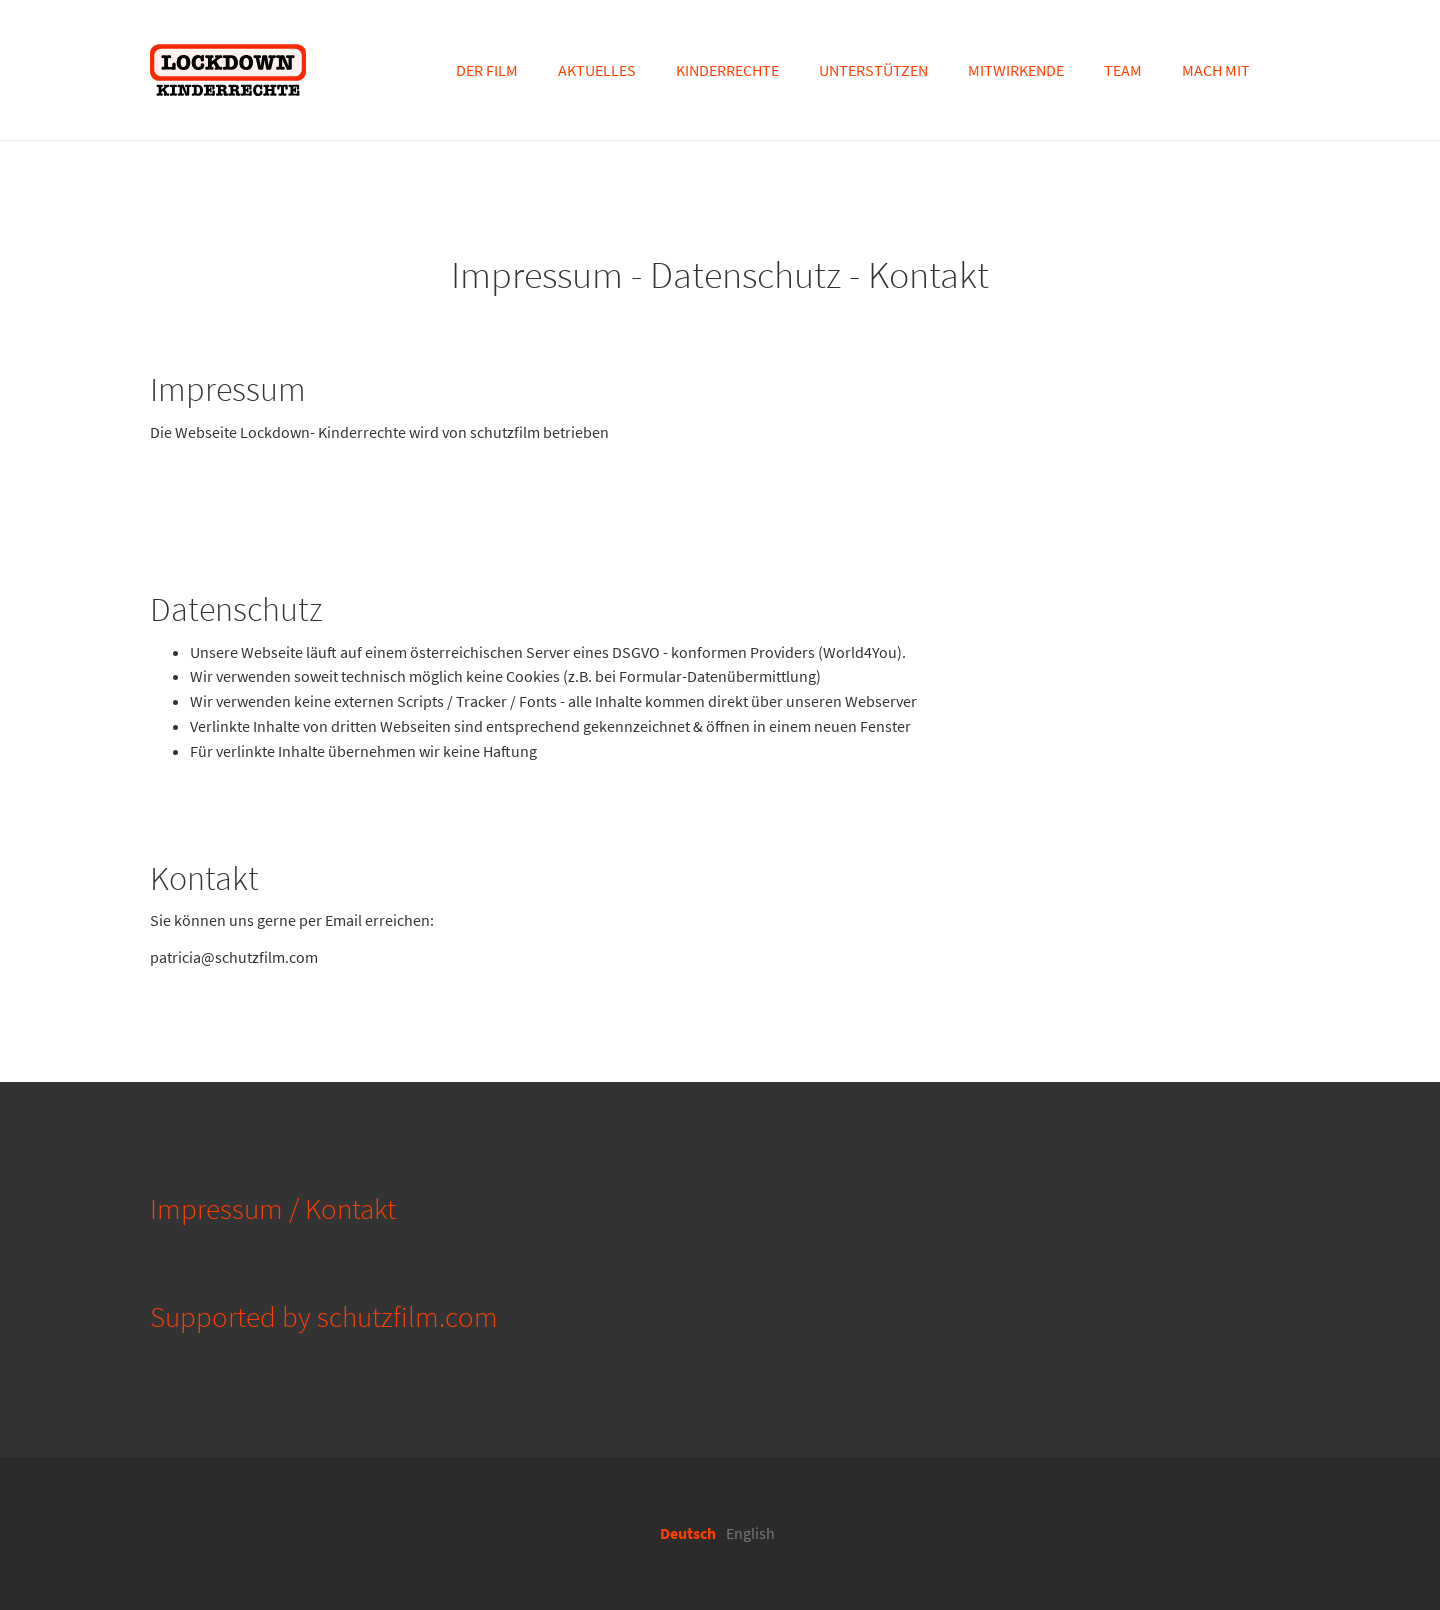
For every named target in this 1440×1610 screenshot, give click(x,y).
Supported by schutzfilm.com (324, 1317)
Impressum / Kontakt (273, 1209)
